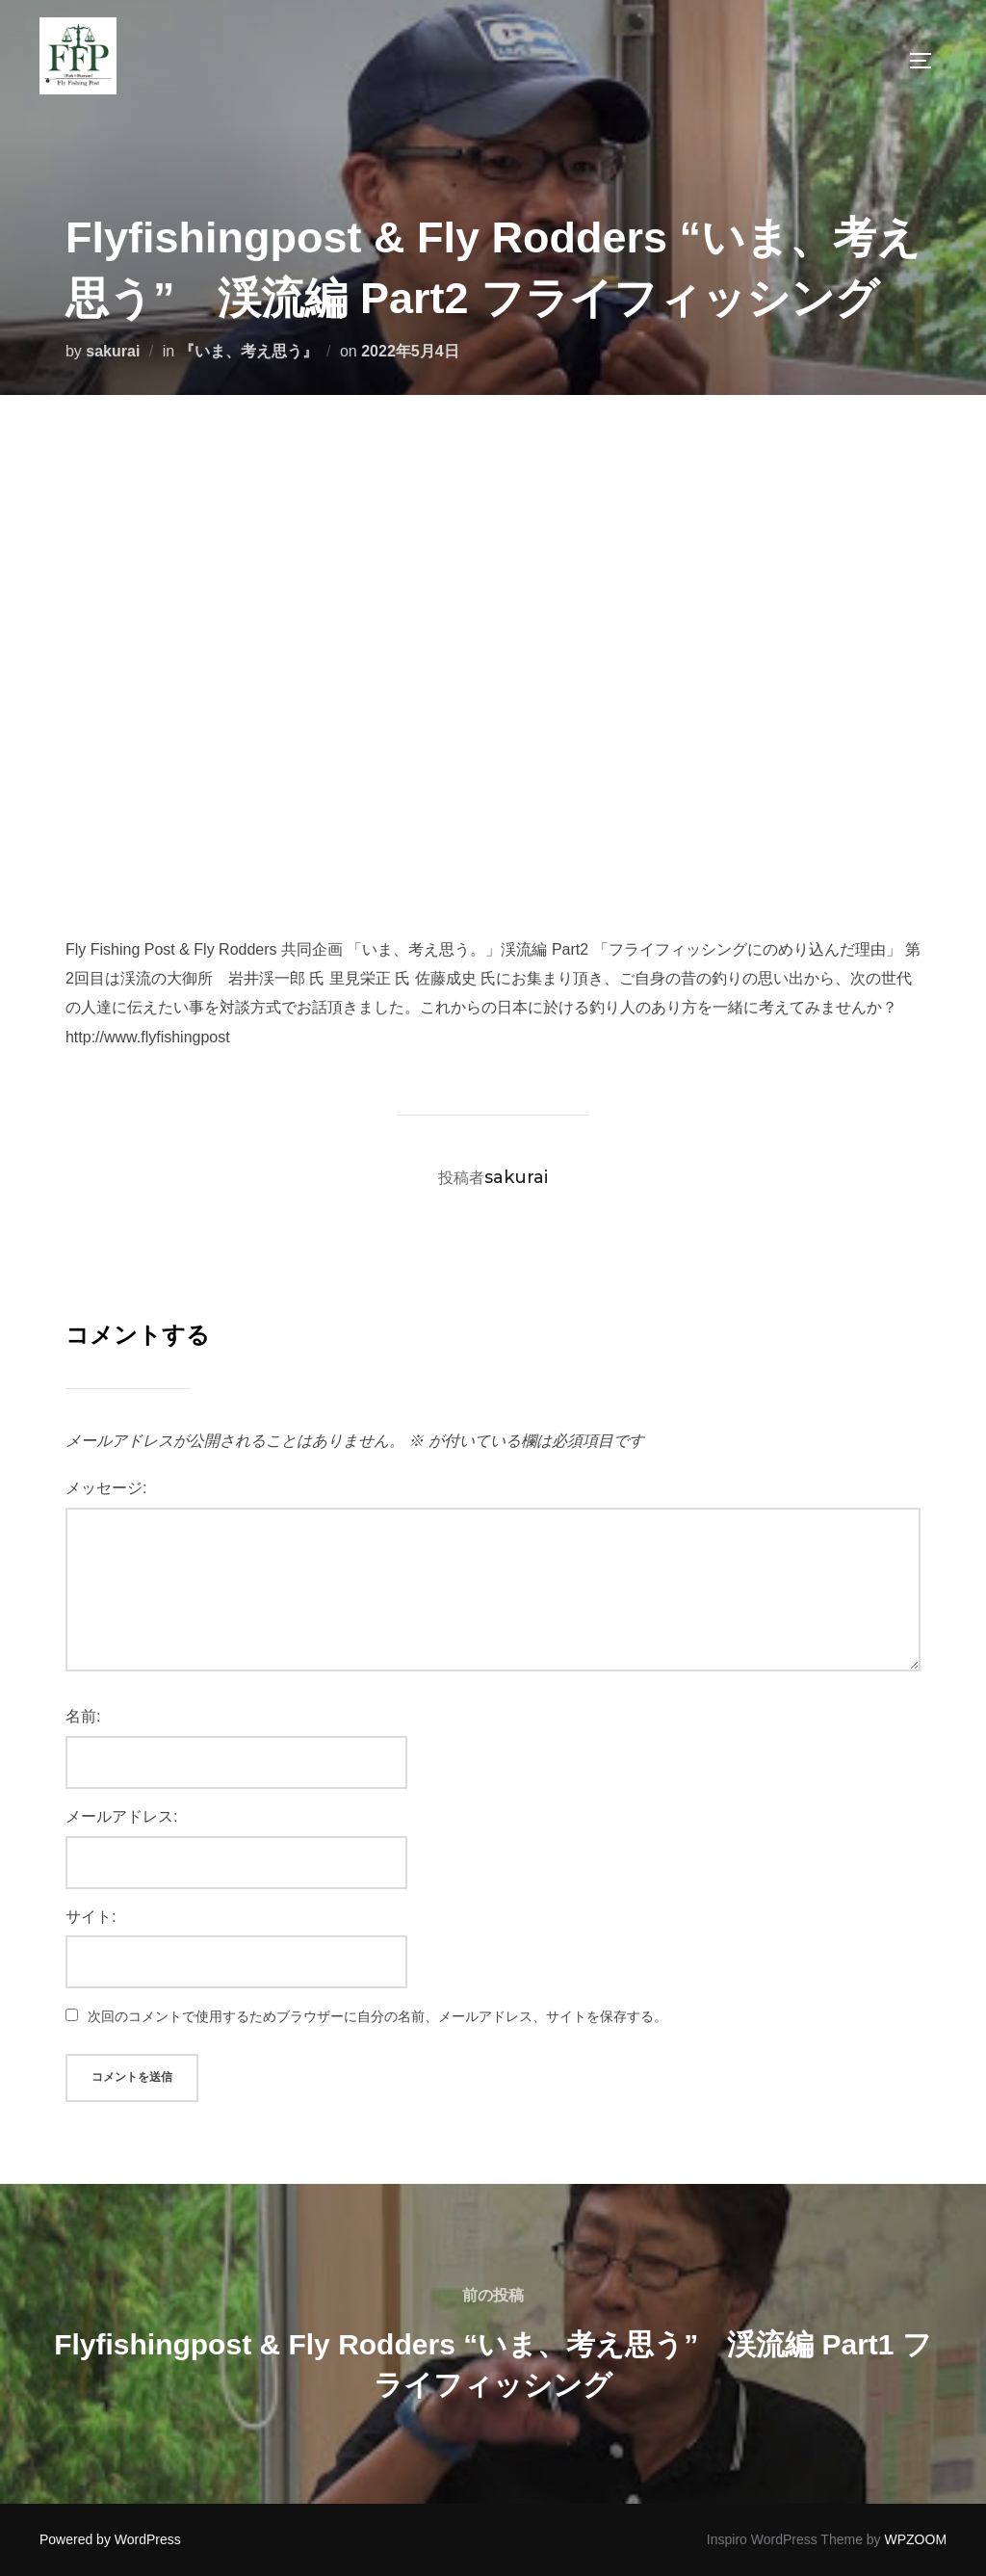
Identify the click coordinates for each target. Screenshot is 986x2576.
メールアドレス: (121, 1816)
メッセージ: (105, 1488)
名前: (82, 1716)
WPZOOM (916, 2539)
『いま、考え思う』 (248, 351)
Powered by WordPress (110, 2539)
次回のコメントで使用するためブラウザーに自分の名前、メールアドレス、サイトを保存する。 (377, 2016)
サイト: (90, 1916)
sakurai (113, 351)
